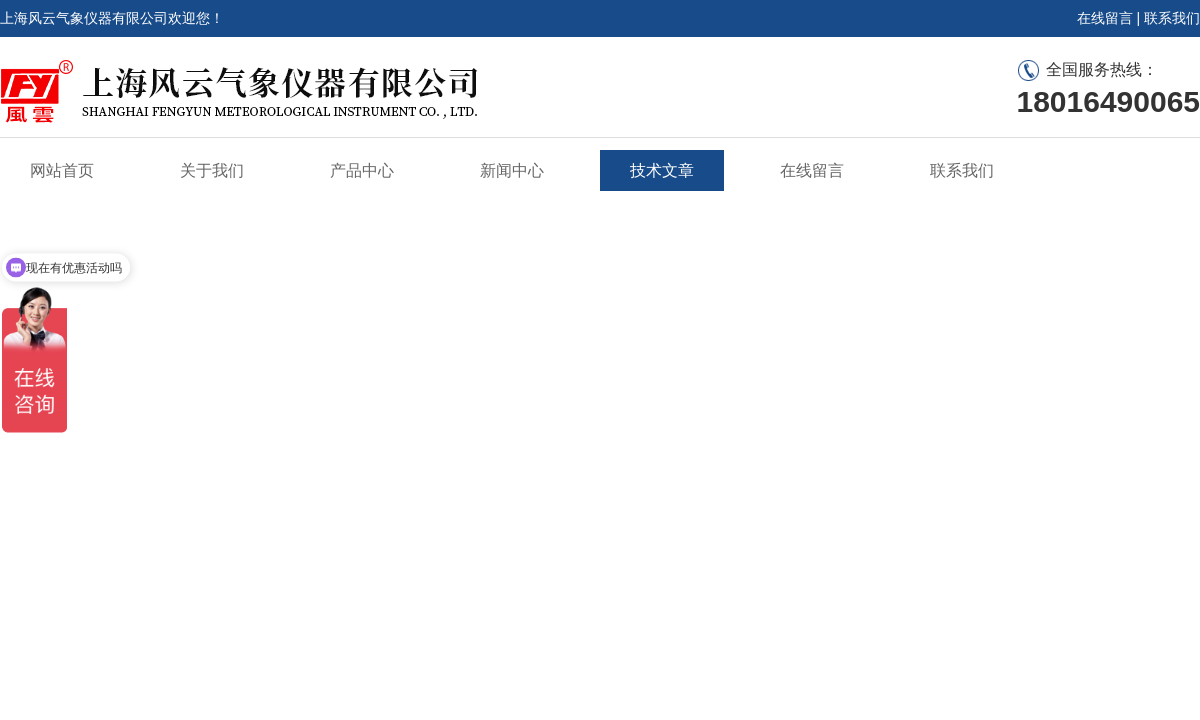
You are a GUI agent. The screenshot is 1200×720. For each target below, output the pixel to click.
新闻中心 (512, 170)
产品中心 (362, 170)
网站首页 (62, 170)
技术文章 (662, 170)
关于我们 (212, 170)
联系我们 (1172, 18)
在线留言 (1105, 18)
